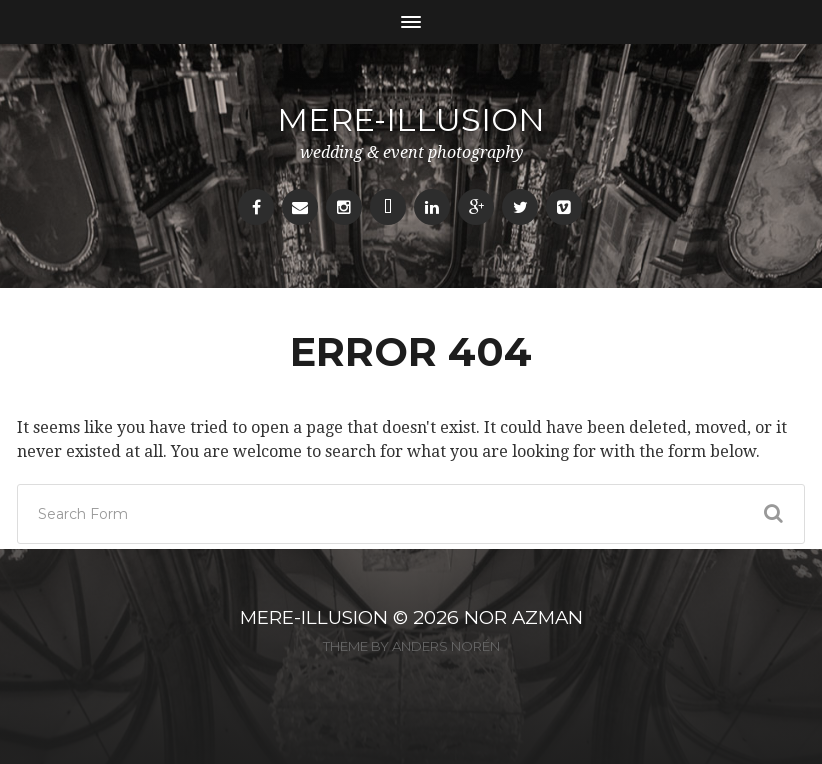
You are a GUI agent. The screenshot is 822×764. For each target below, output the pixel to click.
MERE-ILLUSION (314, 617)
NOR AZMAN (523, 617)
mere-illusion (411, 119)
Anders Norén (446, 646)
